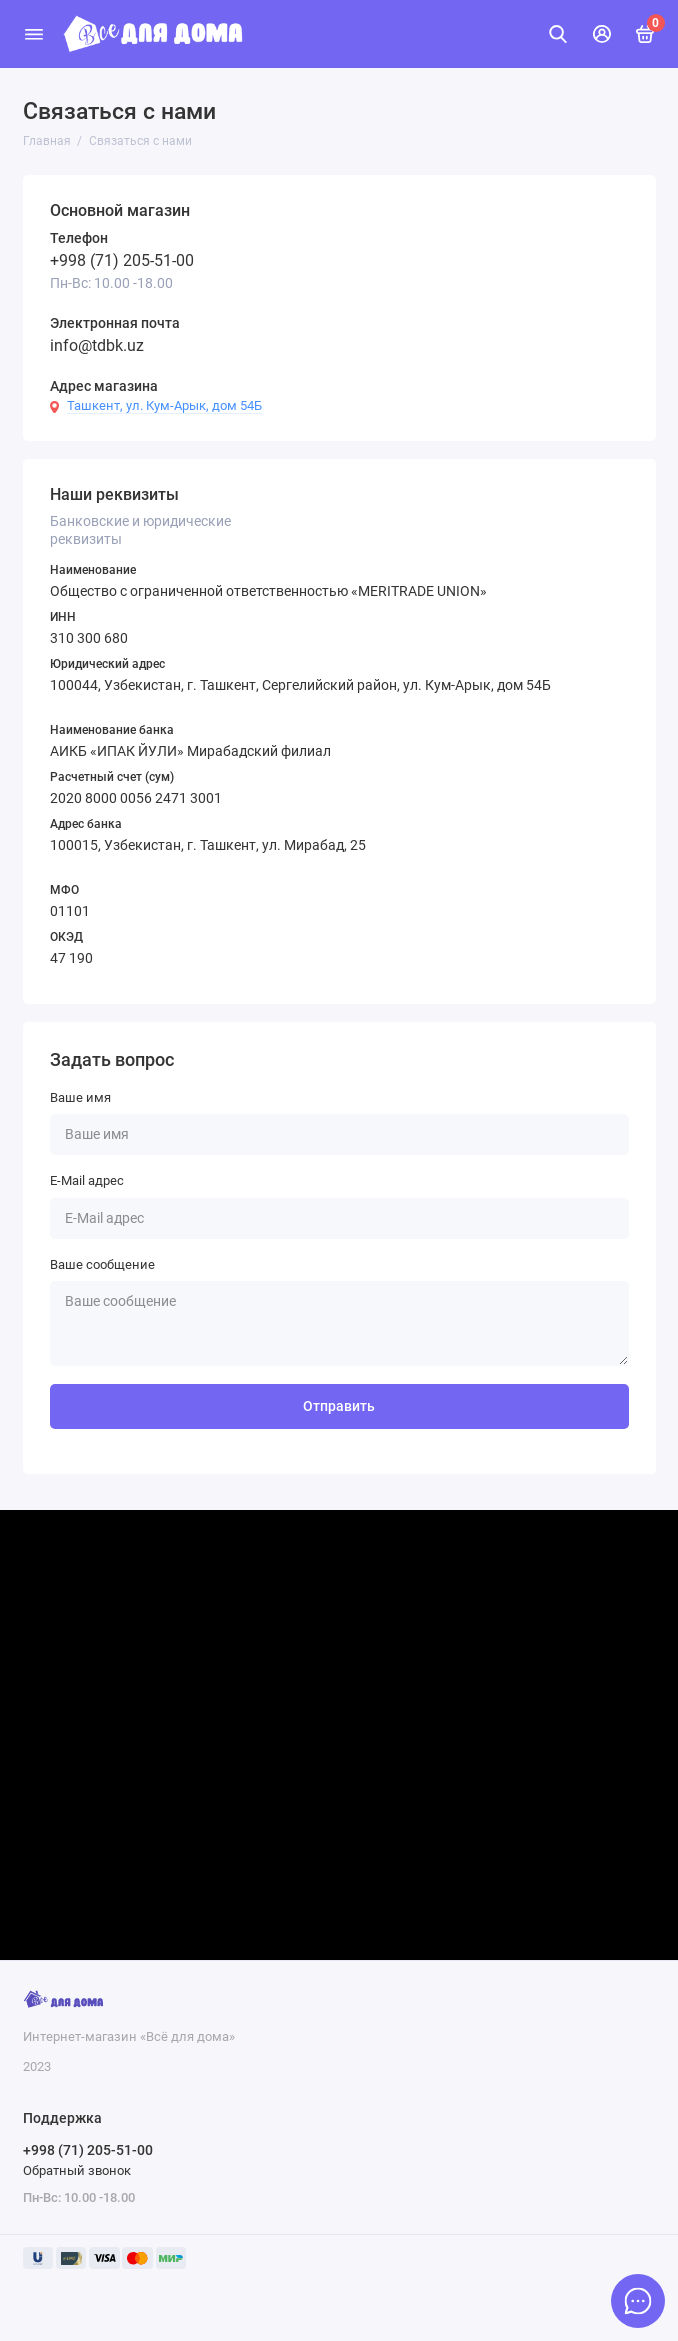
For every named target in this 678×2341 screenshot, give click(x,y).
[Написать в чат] (638, 2301)
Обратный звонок (77, 2170)
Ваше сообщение (102, 1264)
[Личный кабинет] (602, 34)
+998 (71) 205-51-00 (122, 260)
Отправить (339, 1406)
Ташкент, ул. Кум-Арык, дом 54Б (164, 405)
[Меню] (34, 34)
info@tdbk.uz (97, 345)
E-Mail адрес (87, 1180)
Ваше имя (80, 1097)
